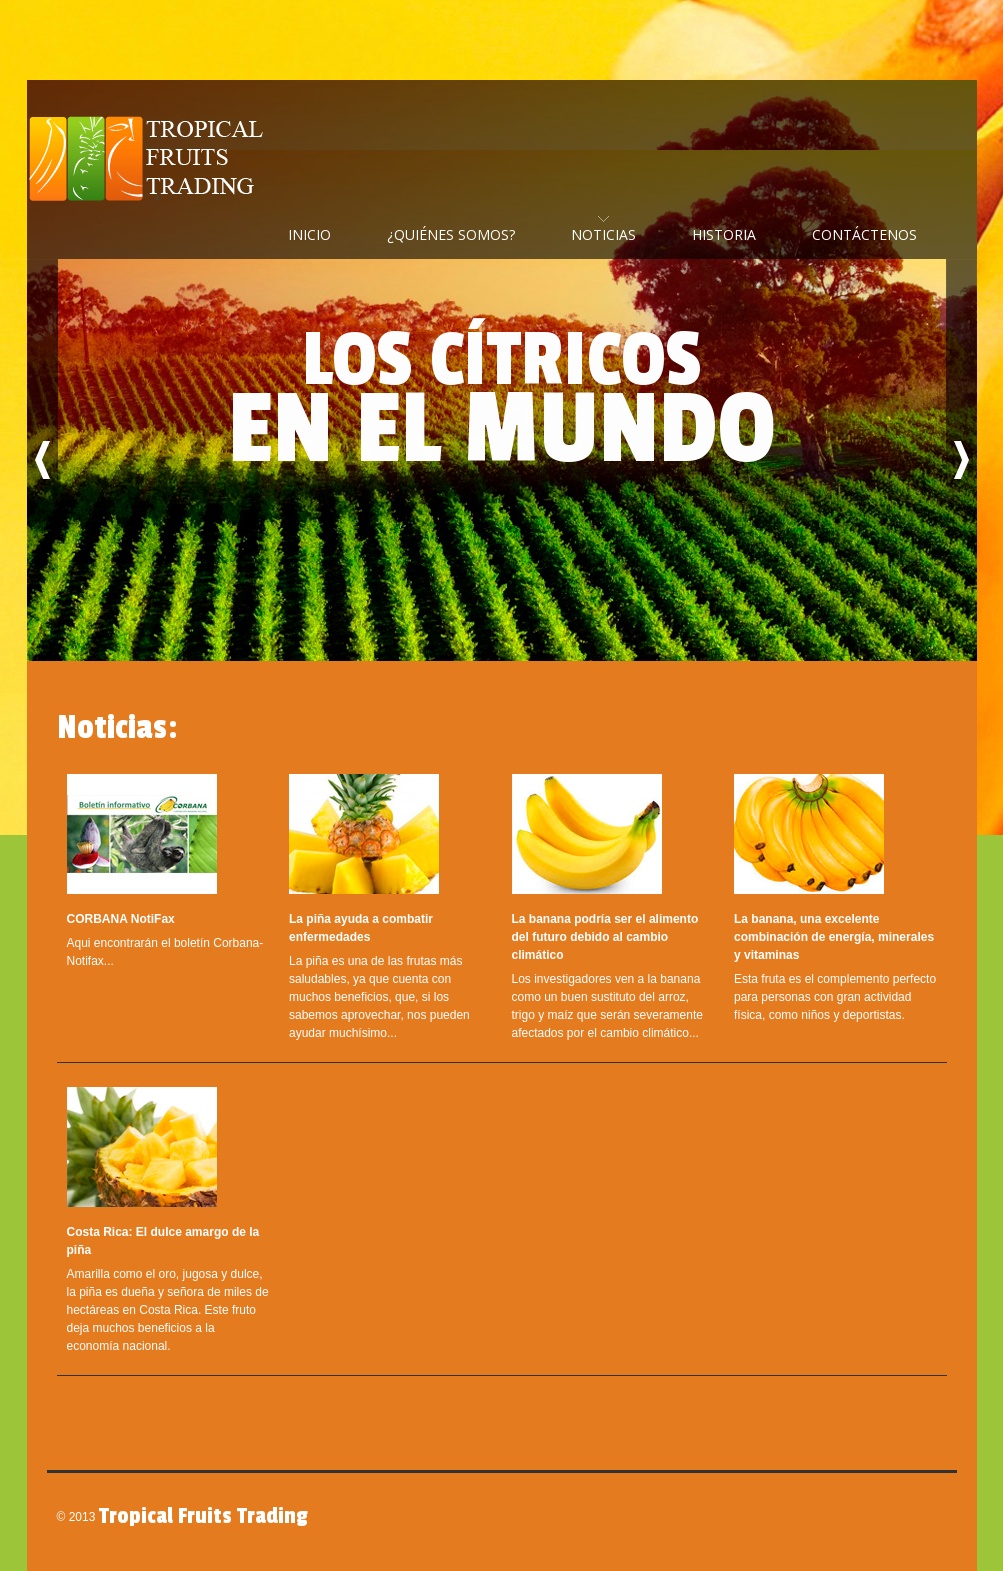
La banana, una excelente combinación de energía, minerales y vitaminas (834, 937)
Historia (724, 234)
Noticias (603, 234)
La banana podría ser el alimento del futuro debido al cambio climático (605, 937)
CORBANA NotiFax (121, 919)
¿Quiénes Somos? (451, 234)
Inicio (309, 234)
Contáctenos (864, 234)
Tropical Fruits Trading (152, 160)
